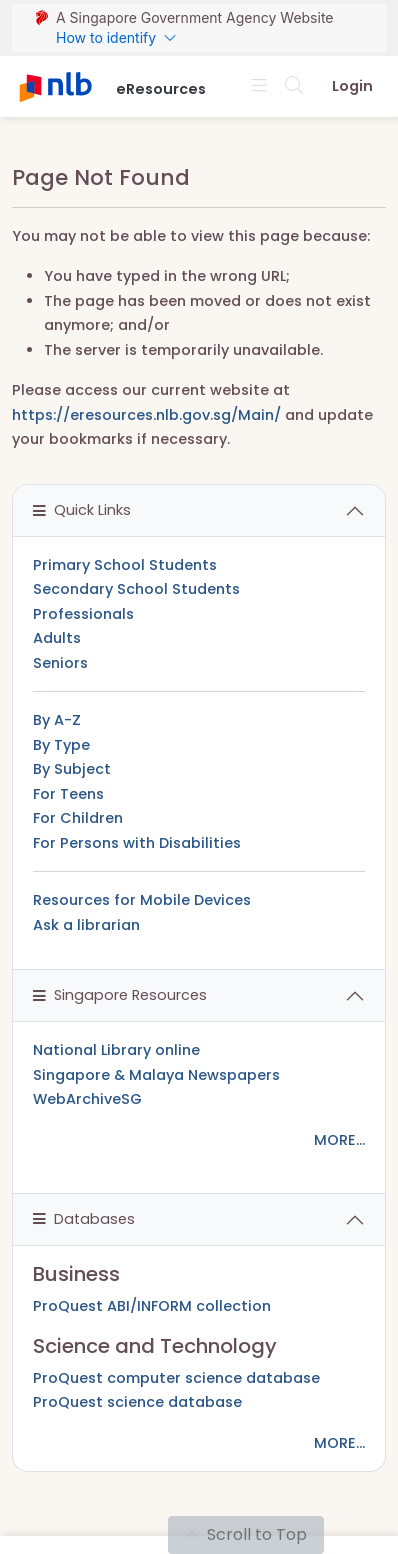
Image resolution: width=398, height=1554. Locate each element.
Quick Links (82, 510)
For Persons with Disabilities (137, 843)
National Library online (116, 1050)
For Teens (68, 794)
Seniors (60, 663)
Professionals (83, 614)
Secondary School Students (136, 589)
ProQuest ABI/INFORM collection (152, 1306)
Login (352, 86)
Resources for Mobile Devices (142, 900)
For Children (78, 818)
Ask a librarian (86, 925)
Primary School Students (125, 565)
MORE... (339, 1140)
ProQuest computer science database (176, 1378)
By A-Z (57, 720)
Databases (84, 1219)
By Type (61, 745)
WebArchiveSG (87, 1099)
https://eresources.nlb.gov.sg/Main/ (146, 415)
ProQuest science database (137, 1402)
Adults (57, 638)
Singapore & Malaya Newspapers (156, 1075)
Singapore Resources (120, 995)
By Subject (72, 769)
